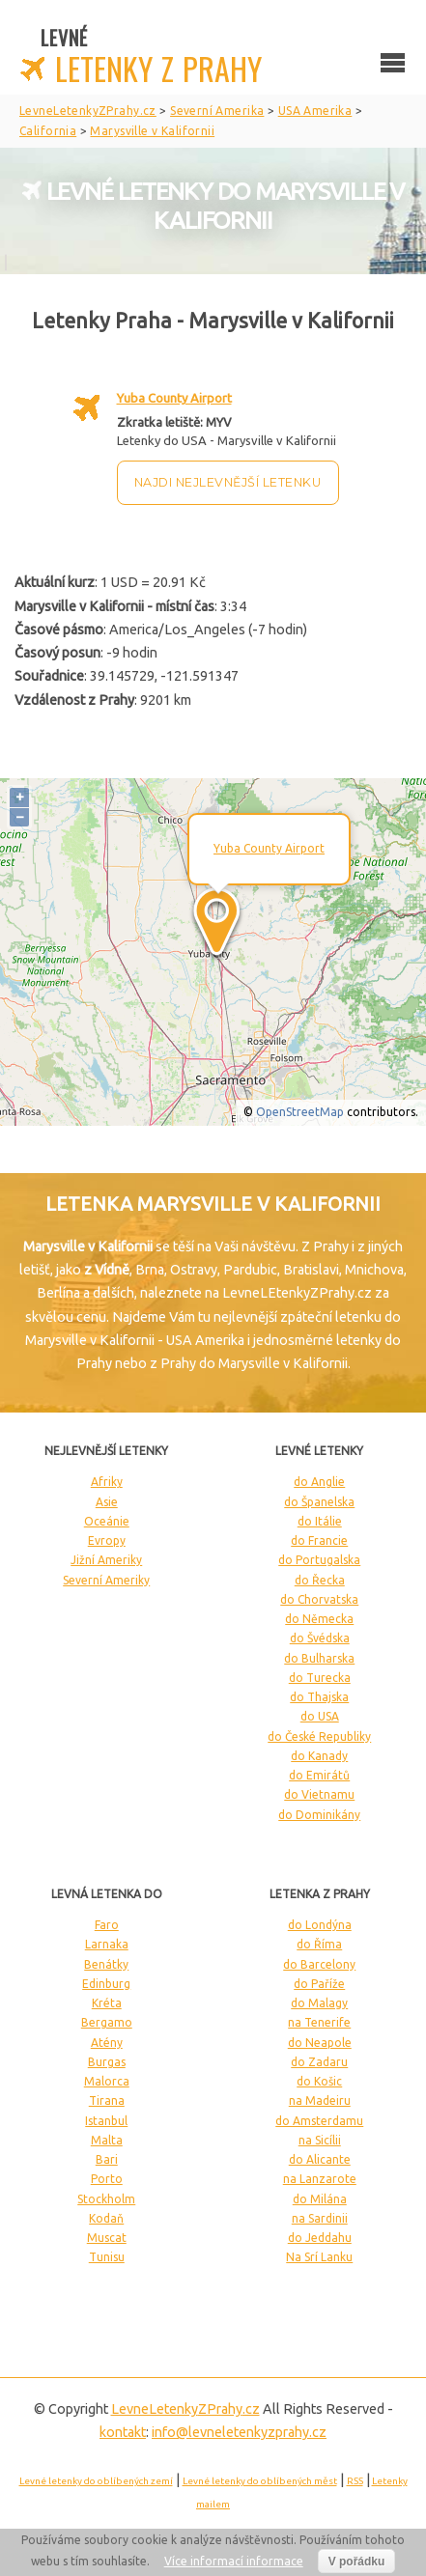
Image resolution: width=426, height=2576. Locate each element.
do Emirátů (319, 1775)
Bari (107, 2159)
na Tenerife (319, 2022)
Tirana (107, 2100)
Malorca (106, 2081)
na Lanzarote (319, 2178)
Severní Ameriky (106, 1580)
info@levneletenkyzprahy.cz (239, 2432)
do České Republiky (319, 1736)
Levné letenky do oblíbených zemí (96, 2481)
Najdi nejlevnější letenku (228, 482)
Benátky (106, 1964)
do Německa (319, 1618)
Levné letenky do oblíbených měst (260, 2481)
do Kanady (319, 1756)
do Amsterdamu (319, 2120)
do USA (319, 1716)
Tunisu (107, 2257)
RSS (355, 2481)
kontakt (122, 2432)
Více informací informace (233, 2561)
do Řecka (320, 1580)
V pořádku (356, 2561)
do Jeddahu (320, 2237)
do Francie (319, 1540)
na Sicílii (319, 2140)
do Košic (319, 2081)
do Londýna (320, 1924)
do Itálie (320, 1521)
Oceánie (106, 1521)
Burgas (107, 2062)
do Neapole (320, 2042)
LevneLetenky (185, 2409)
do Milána (320, 2199)
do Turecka (320, 1677)
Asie (107, 1502)
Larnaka (106, 1944)
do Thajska (319, 1697)
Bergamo (106, 2022)
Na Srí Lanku (319, 2257)
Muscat (107, 2237)
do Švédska (320, 1638)
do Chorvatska (319, 1599)
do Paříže (319, 1983)
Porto (107, 2178)
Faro (107, 1924)
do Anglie (319, 1481)
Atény (107, 2042)
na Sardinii (320, 2218)
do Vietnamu (319, 1794)
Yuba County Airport (174, 398)
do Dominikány (319, 1814)
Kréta (107, 2003)
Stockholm (106, 2199)
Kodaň (106, 2218)
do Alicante (320, 2159)
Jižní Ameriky (106, 1560)
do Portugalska (319, 1560)
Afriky (107, 1481)
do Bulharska (319, 1658)
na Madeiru (320, 2100)
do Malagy (319, 2003)
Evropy (107, 1540)
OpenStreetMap (300, 1112)
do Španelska (319, 1502)
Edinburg (106, 1983)
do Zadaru (319, 2062)
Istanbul (106, 2120)
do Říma (319, 1944)
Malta (107, 2140)
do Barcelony (319, 1964)
